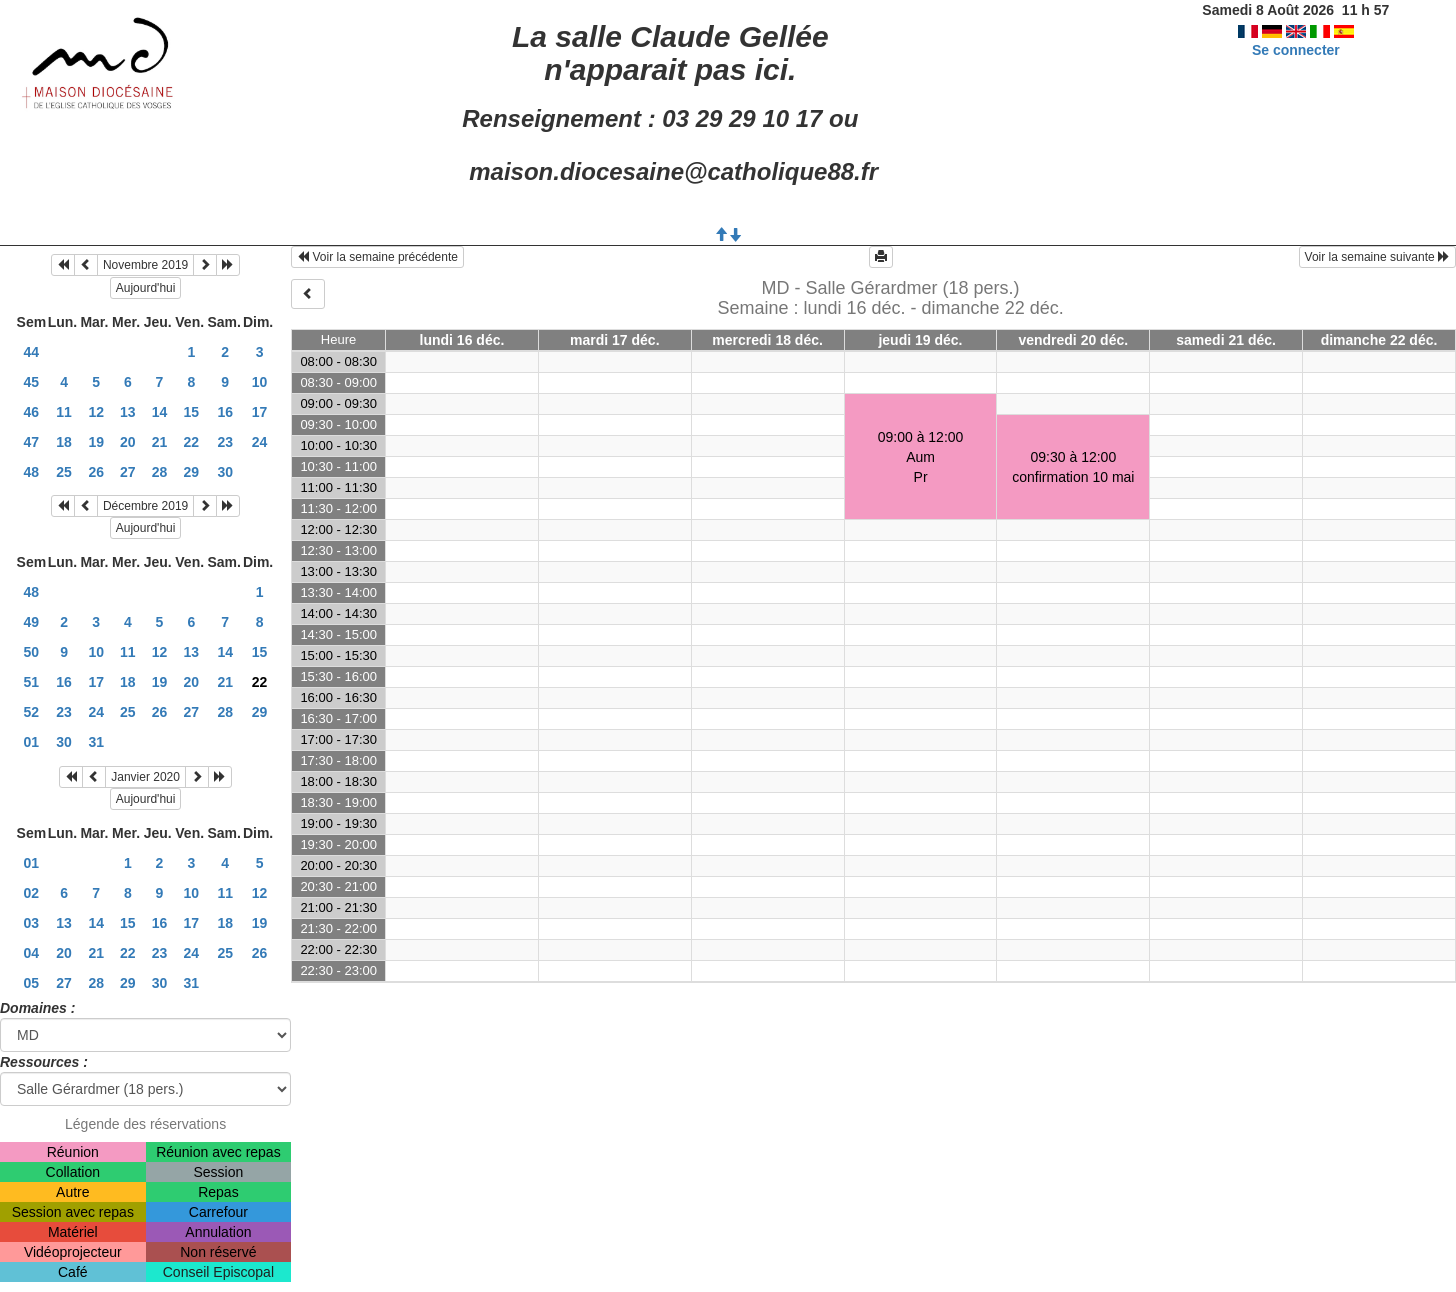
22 (192, 442)
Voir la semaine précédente (377, 257)
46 (32, 412)
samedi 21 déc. (1226, 340)
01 (32, 742)
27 (128, 472)
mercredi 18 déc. (767, 340)
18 (64, 442)
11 (64, 412)
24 (260, 442)
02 (32, 893)
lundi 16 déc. (462, 340)
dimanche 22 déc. (1379, 340)
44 (32, 352)
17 (260, 412)
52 (32, 712)
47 (32, 442)
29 (192, 472)
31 (96, 742)
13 (128, 412)
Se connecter (1296, 50)
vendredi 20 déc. (1073, 340)
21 (160, 442)
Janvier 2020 (145, 777)
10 (260, 382)
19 (96, 442)
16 (225, 412)
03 (32, 923)
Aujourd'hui (146, 288)
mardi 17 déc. (615, 340)
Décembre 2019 (145, 506)
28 (160, 472)
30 (225, 472)
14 (160, 412)
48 (32, 472)
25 (64, 472)
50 (32, 652)
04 (32, 953)
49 (32, 622)
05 (32, 983)
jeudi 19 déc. (920, 340)
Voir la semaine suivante (1377, 257)
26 (96, 472)
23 (225, 442)
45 (32, 382)
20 (128, 442)
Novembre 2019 (145, 265)
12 (96, 412)
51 (32, 682)
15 (192, 412)
